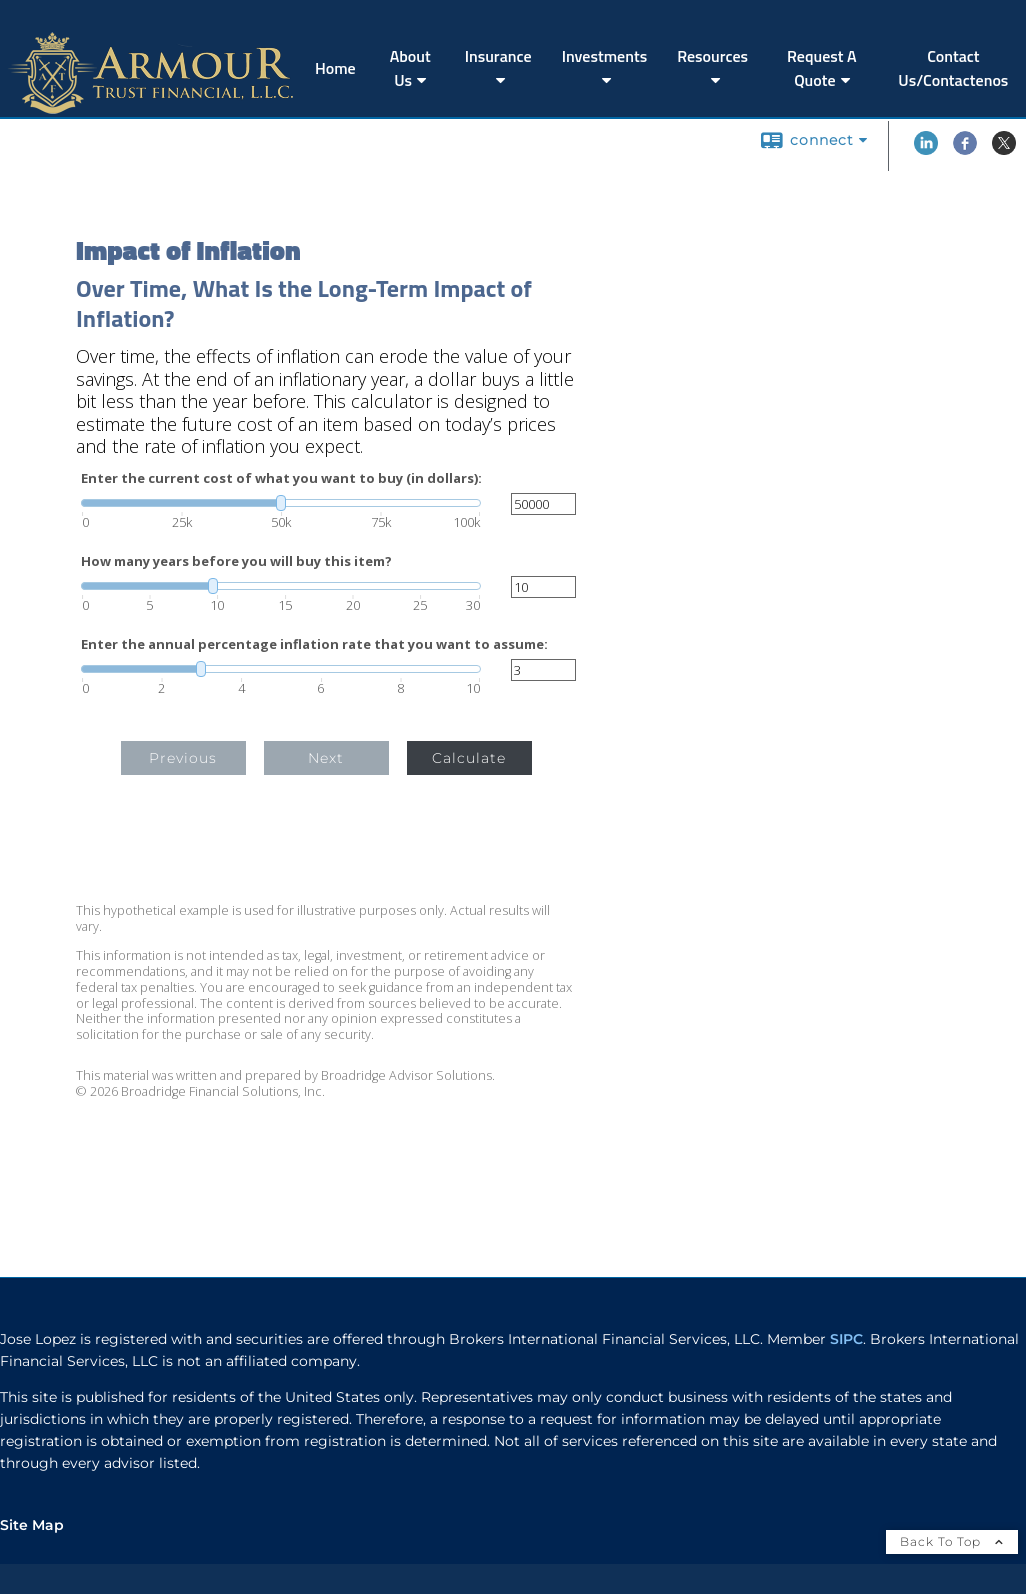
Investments (605, 56)
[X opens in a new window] (1004, 150)
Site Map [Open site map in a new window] (32, 1525)
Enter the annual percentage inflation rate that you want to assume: (314, 644)
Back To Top (952, 1541)
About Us (410, 68)
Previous (183, 758)
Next (326, 758)
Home (335, 68)
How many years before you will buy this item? (236, 561)
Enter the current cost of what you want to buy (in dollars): (281, 478)
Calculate (469, 758)
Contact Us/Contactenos (953, 68)
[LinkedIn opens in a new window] (926, 150)
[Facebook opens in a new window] (965, 150)
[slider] (281, 503)
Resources (712, 56)
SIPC (846, 1339)
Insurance (498, 56)
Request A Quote (822, 68)
